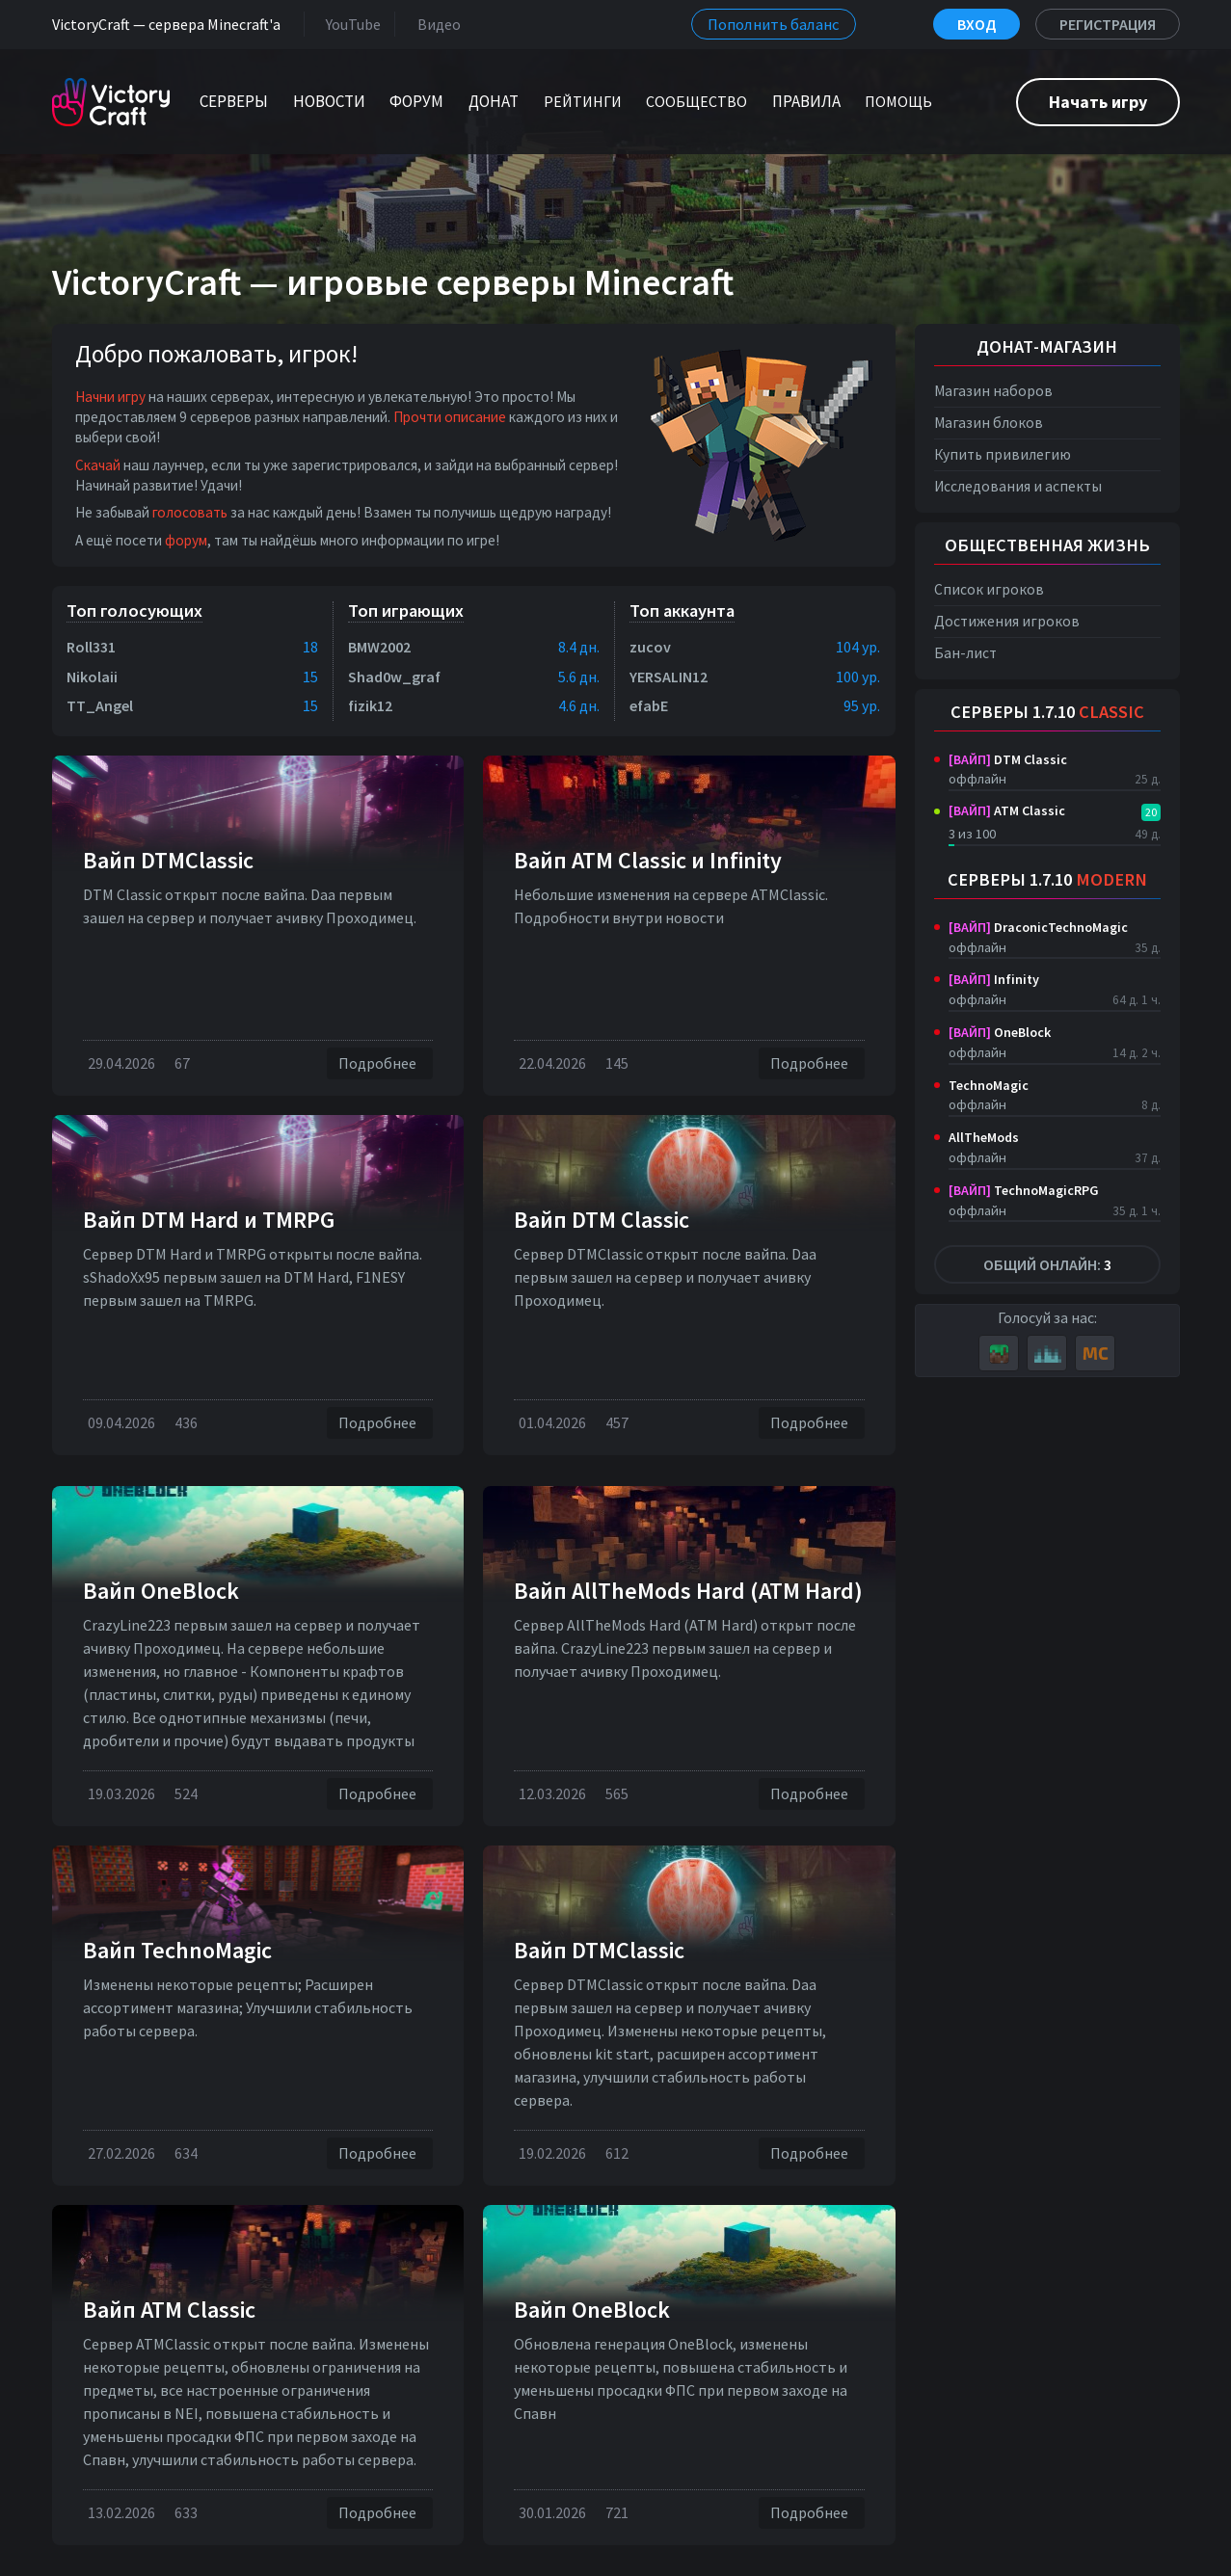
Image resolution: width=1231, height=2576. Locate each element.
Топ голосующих (134, 610)
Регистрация (1107, 24)
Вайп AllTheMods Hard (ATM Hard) (688, 1591)
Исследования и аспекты (1018, 486)
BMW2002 (379, 646)
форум (186, 540)
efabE (648, 705)
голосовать (189, 512)
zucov (650, 646)
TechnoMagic (989, 1085)
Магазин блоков (988, 422)
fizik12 (370, 705)
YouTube (349, 24)
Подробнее (379, 1063)
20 (1151, 812)
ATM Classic (1007, 810)
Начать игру (1098, 102)
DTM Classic (1008, 759)
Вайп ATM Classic (169, 2309)
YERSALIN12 (668, 676)
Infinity (994, 979)
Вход (976, 24)
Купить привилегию (1002, 454)
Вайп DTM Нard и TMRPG (209, 1220)
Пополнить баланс (774, 24)
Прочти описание (449, 417)
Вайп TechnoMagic (177, 1950)
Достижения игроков (1007, 621)
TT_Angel (100, 705)
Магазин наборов (993, 391)
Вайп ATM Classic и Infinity (648, 860)
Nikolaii (92, 676)
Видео (435, 24)
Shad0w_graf (394, 676)
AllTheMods (984, 1137)
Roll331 (91, 646)
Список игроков (989, 589)
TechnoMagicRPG (1024, 1190)
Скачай (97, 465)
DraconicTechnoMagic (1038, 927)
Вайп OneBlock (161, 1591)
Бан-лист (965, 653)
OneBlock (1000, 1032)
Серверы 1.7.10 (1047, 712)
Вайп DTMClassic (168, 860)
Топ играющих (406, 610)
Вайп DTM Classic (601, 1220)
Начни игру (110, 396)
